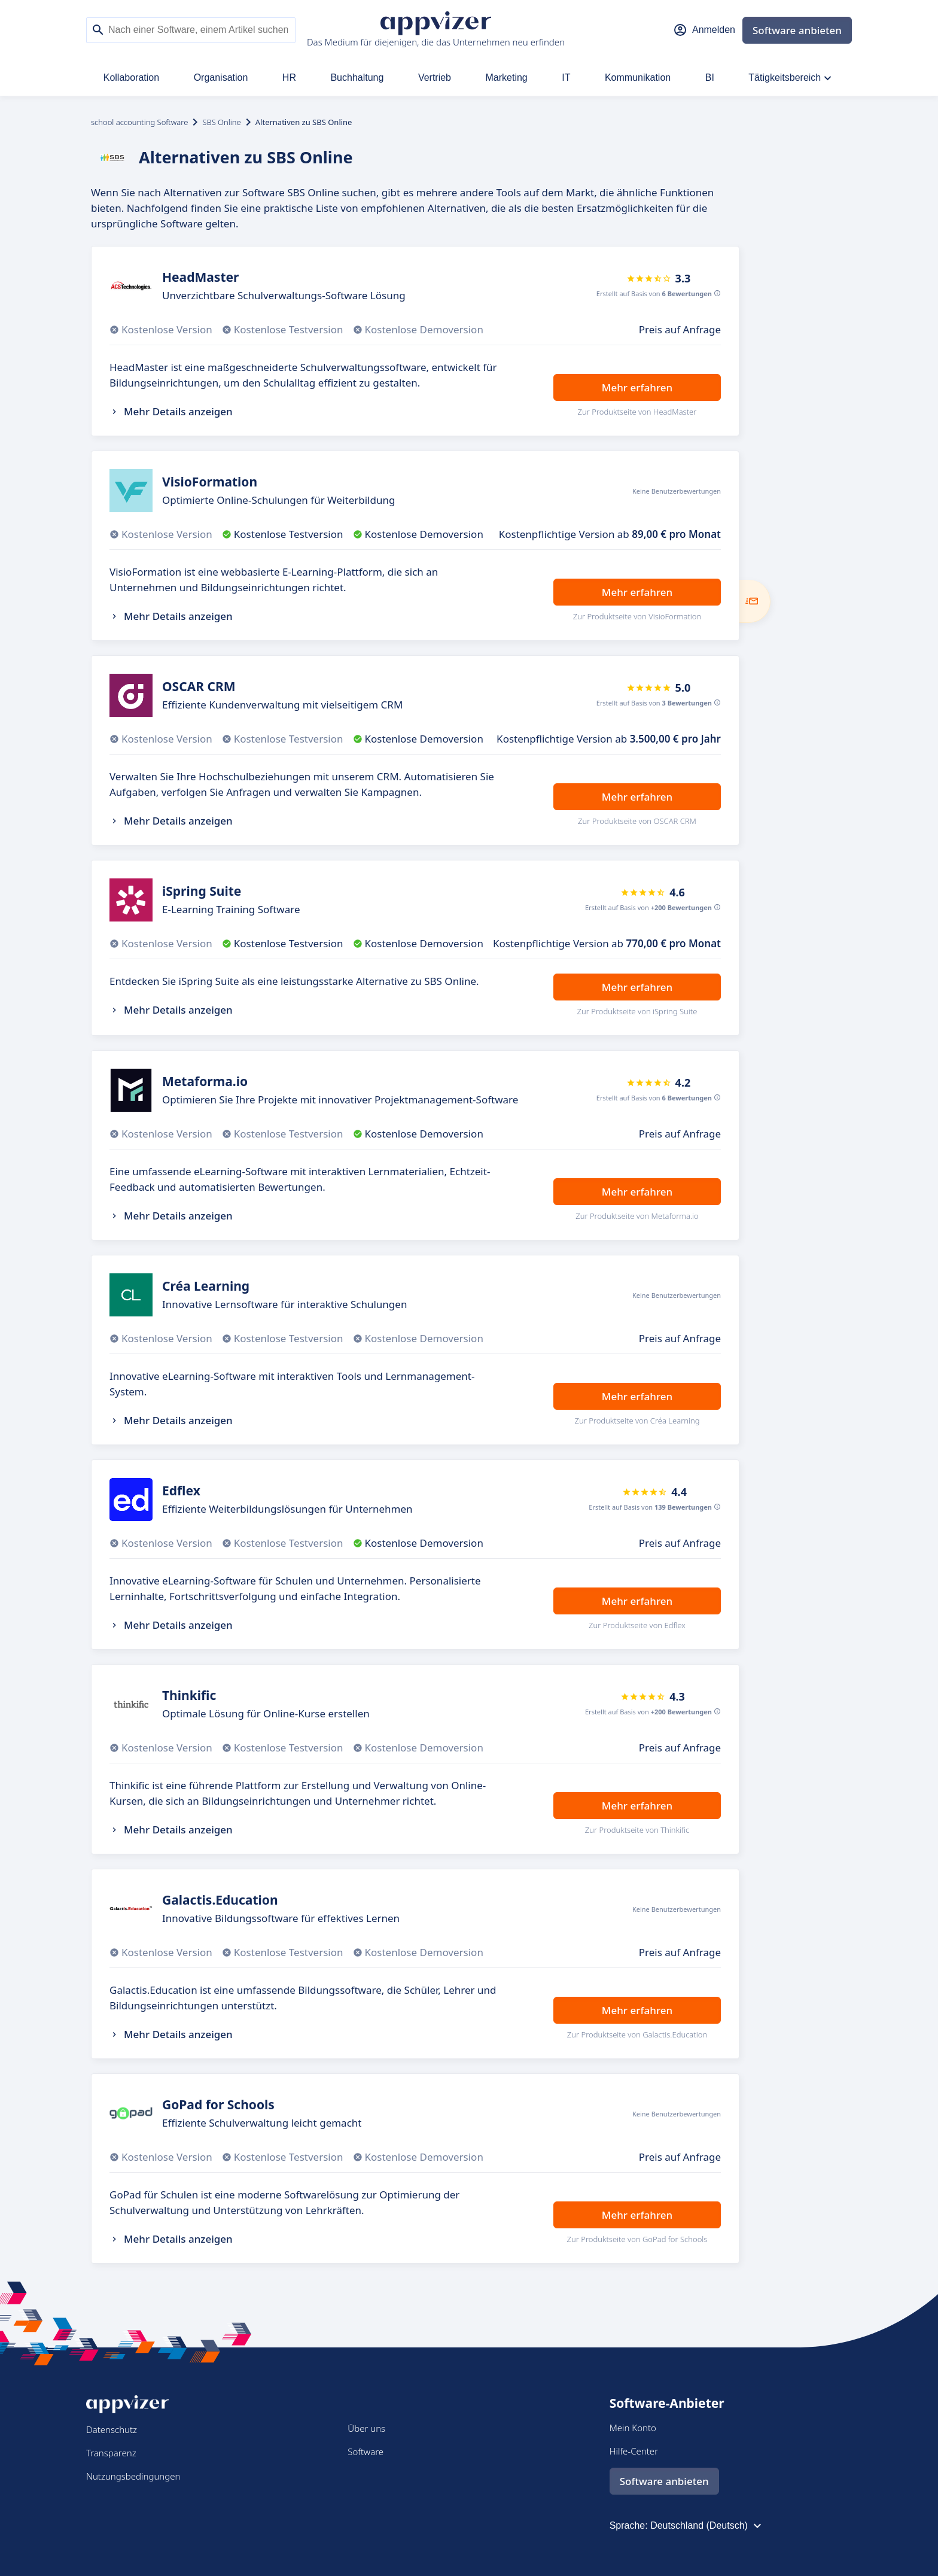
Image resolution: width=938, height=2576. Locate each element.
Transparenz (111, 2453)
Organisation (221, 77)
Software (365, 2452)
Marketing (507, 77)
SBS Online (221, 122)
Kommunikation (638, 77)
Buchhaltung (356, 77)
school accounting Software (139, 122)
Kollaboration (131, 77)
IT (566, 77)
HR (289, 77)
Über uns (366, 2428)
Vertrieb (434, 77)
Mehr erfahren (637, 387)
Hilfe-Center (634, 2451)
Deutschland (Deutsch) (707, 2526)
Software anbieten (797, 30)
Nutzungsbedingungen (133, 2476)
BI (709, 77)
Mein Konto (633, 2428)
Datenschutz (111, 2429)
